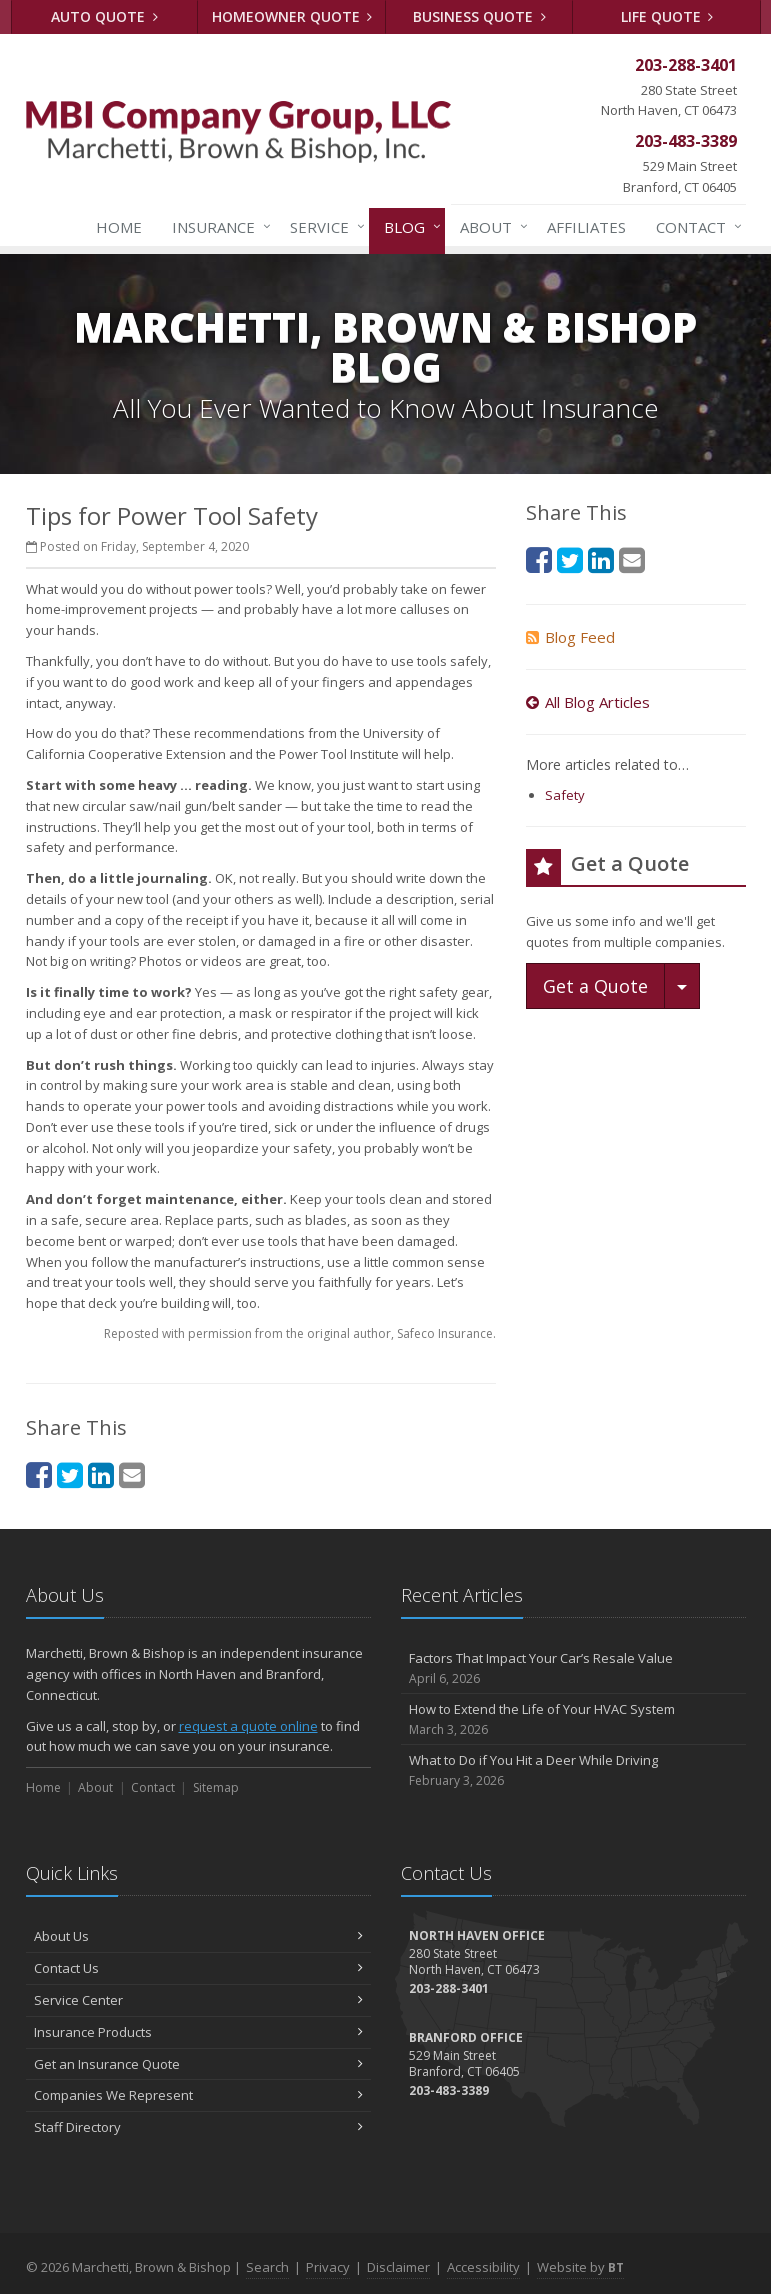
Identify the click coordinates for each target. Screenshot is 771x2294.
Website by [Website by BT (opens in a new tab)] (580, 2267)
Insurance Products (198, 2032)
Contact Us (198, 1968)
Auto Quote (104, 16)
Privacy (328, 2267)
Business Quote (479, 16)
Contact (695, 227)
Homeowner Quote (292, 16)
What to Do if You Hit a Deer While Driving (573, 1770)
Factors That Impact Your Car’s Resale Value (573, 1668)
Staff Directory (198, 2127)
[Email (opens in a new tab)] (132, 1474)
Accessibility (483, 2267)
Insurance (217, 227)
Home (119, 227)
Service (323, 227)
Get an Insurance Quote (198, 2064)
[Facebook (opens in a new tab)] (39, 1474)
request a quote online (248, 1726)
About (490, 227)
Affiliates (586, 227)
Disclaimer (398, 2267)
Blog (408, 227)
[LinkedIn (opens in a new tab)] (101, 1474)
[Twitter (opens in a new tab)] (70, 1474)
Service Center (198, 2000)
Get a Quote (595, 986)
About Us (198, 1936)
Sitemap (216, 1787)
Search (267, 2267)
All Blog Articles (588, 702)
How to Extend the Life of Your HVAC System (573, 1719)
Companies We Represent (198, 2095)
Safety (565, 795)
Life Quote (667, 16)
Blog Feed (570, 637)
